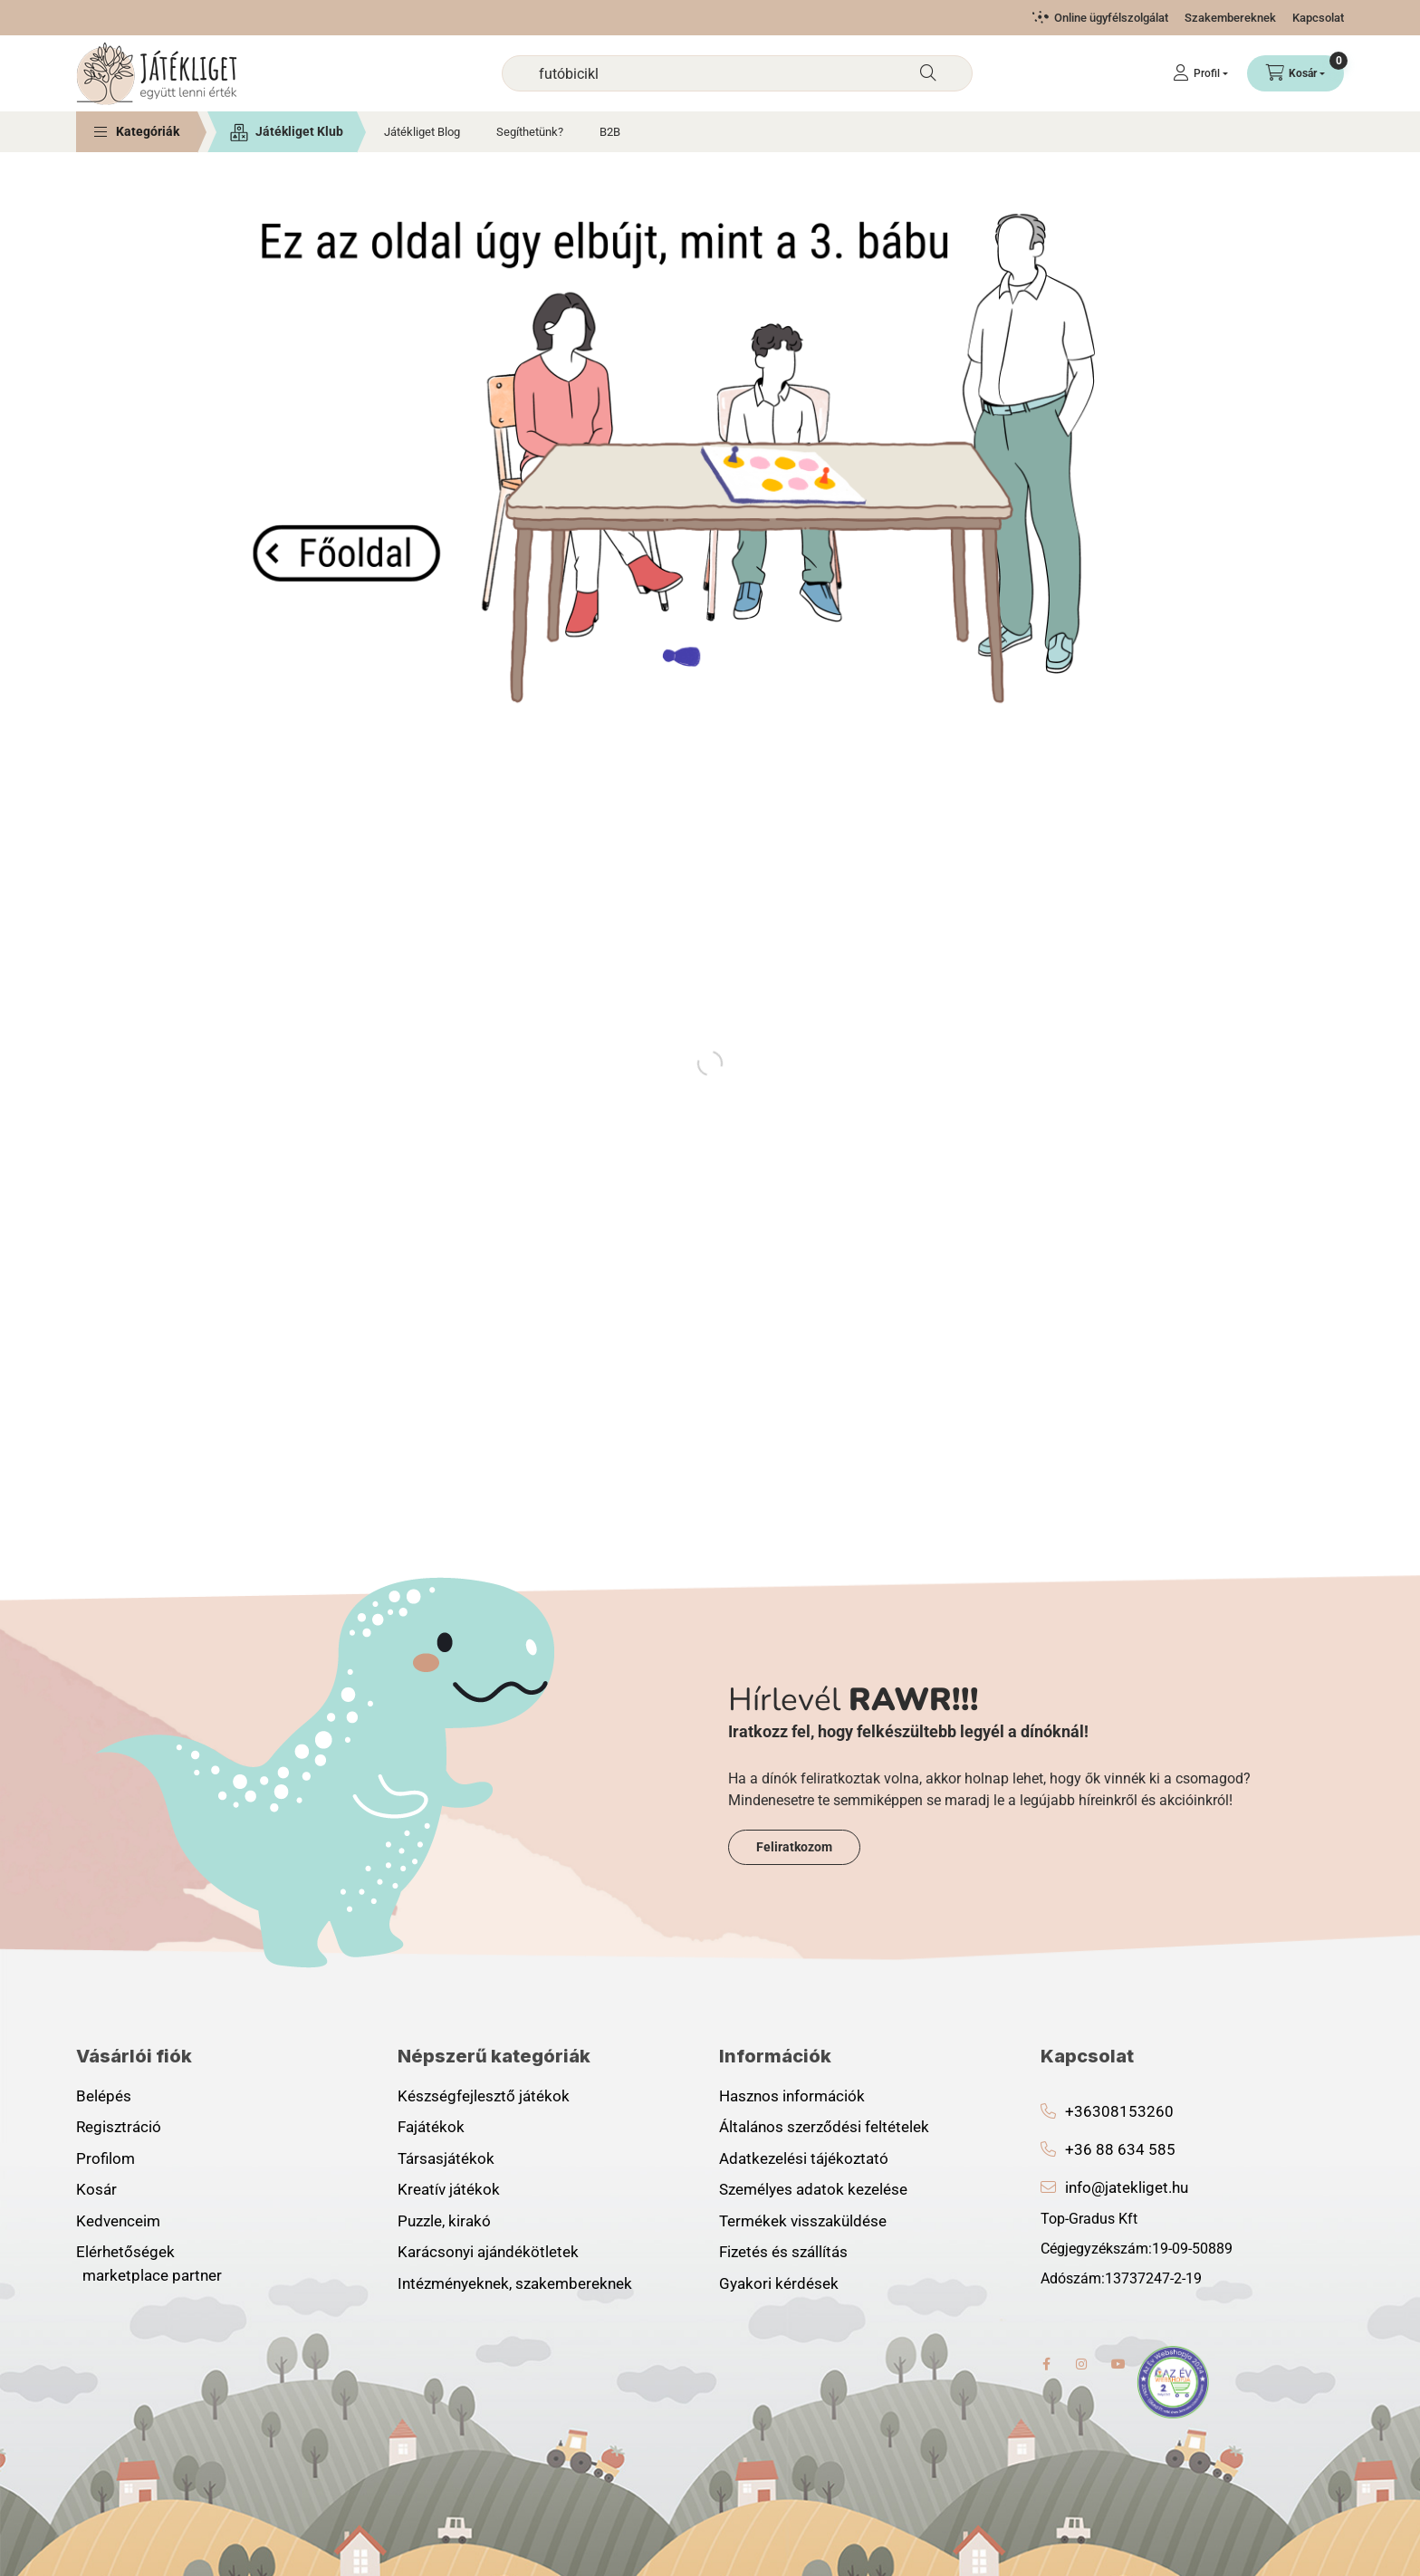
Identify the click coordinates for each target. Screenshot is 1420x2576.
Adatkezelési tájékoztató (803, 2158)
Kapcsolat (1318, 17)
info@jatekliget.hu (1126, 2187)
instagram (1082, 2364)
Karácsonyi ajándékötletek (488, 2252)
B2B (610, 132)
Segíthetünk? (529, 132)
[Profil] (1200, 73)
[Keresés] (928, 73)
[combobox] (737, 73)
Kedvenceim (118, 2221)
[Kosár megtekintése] (1295, 73)
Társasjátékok (446, 2158)
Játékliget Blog (422, 132)
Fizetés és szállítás (783, 2252)
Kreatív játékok (449, 2189)
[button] (136, 131)
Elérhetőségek (125, 2252)
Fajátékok (431, 2127)
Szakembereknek (1230, 17)
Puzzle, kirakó (444, 2221)
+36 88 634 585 (1120, 2149)
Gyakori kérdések (779, 2283)
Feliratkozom (794, 1847)
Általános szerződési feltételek (824, 2127)
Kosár (96, 2189)
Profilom (105, 2158)
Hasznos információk (792, 2096)
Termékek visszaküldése (803, 2221)
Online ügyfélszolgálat (1111, 17)
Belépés (103, 2096)
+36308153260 (1119, 2111)
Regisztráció (118, 2127)
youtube (1118, 2364)
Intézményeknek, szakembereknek (515, 2283)
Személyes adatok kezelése (813, 2189)
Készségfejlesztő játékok (484, 2096)
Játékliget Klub (299, 131)
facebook (1046, 2364)
